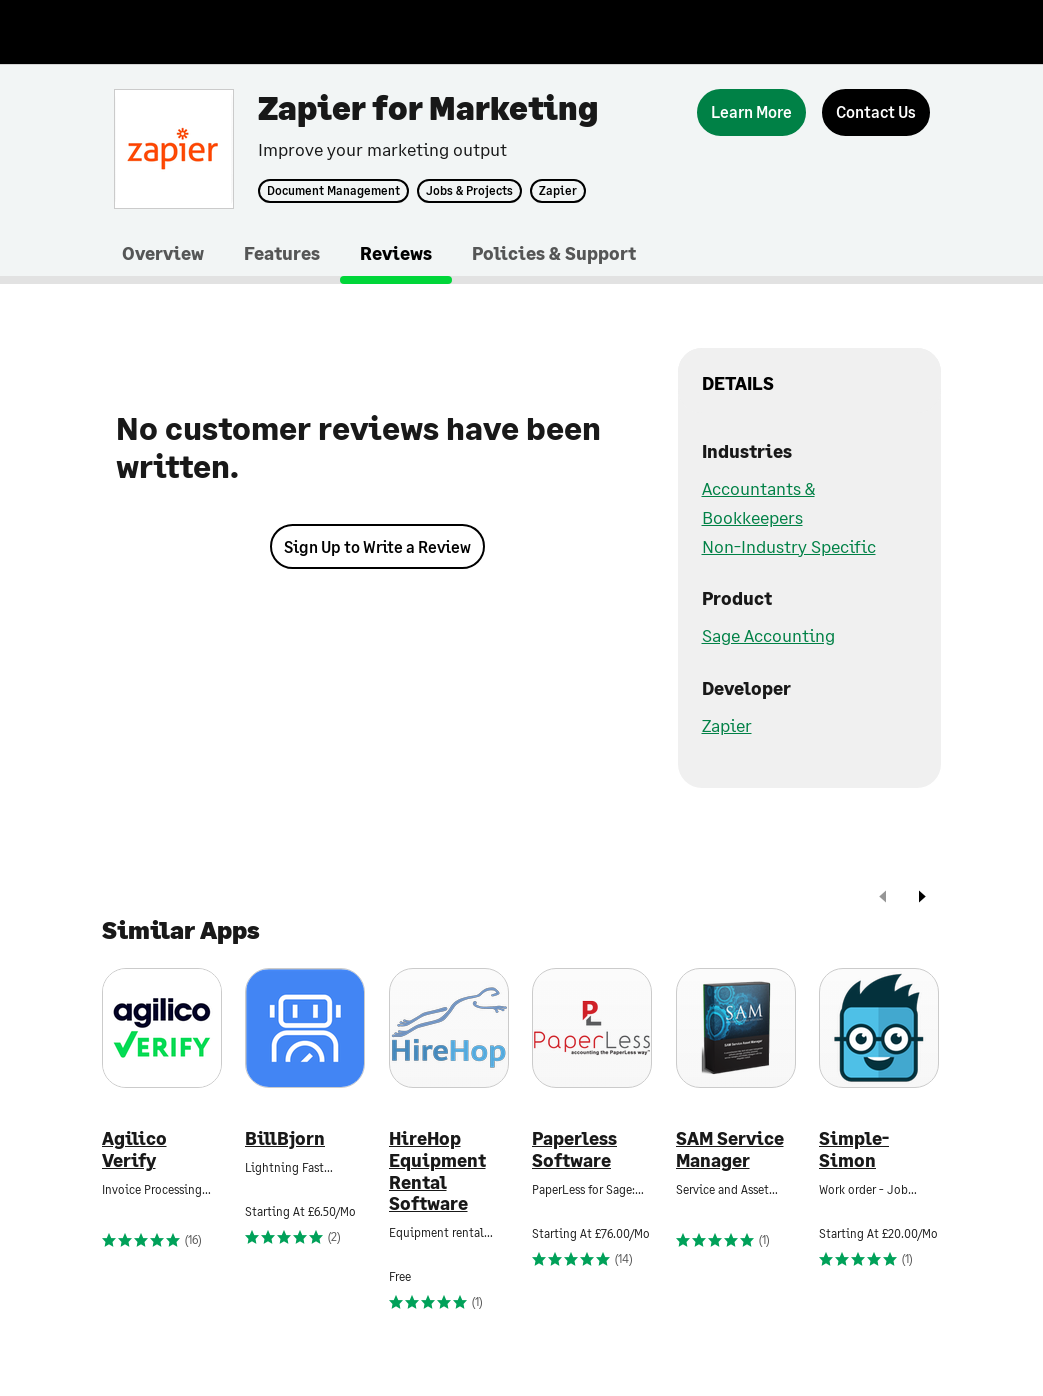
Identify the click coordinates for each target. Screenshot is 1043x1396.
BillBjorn (285, 1138)
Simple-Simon (854, 1149)
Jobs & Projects (469, 191)
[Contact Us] (876, 112)
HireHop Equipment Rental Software (437, 1171)
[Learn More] (751, 112)
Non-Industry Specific (789, 546)
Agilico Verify (134, 1149)
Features (282, 253)
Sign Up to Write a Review (377, 546)
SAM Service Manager (730, 1149)
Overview (163, 253)
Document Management (333, 191)
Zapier (558, 191)
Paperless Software (574, 1149)
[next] (922, 898)
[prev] (883, 898)
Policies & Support (554, 253)
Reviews (396, 253)
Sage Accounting (768, 635)
